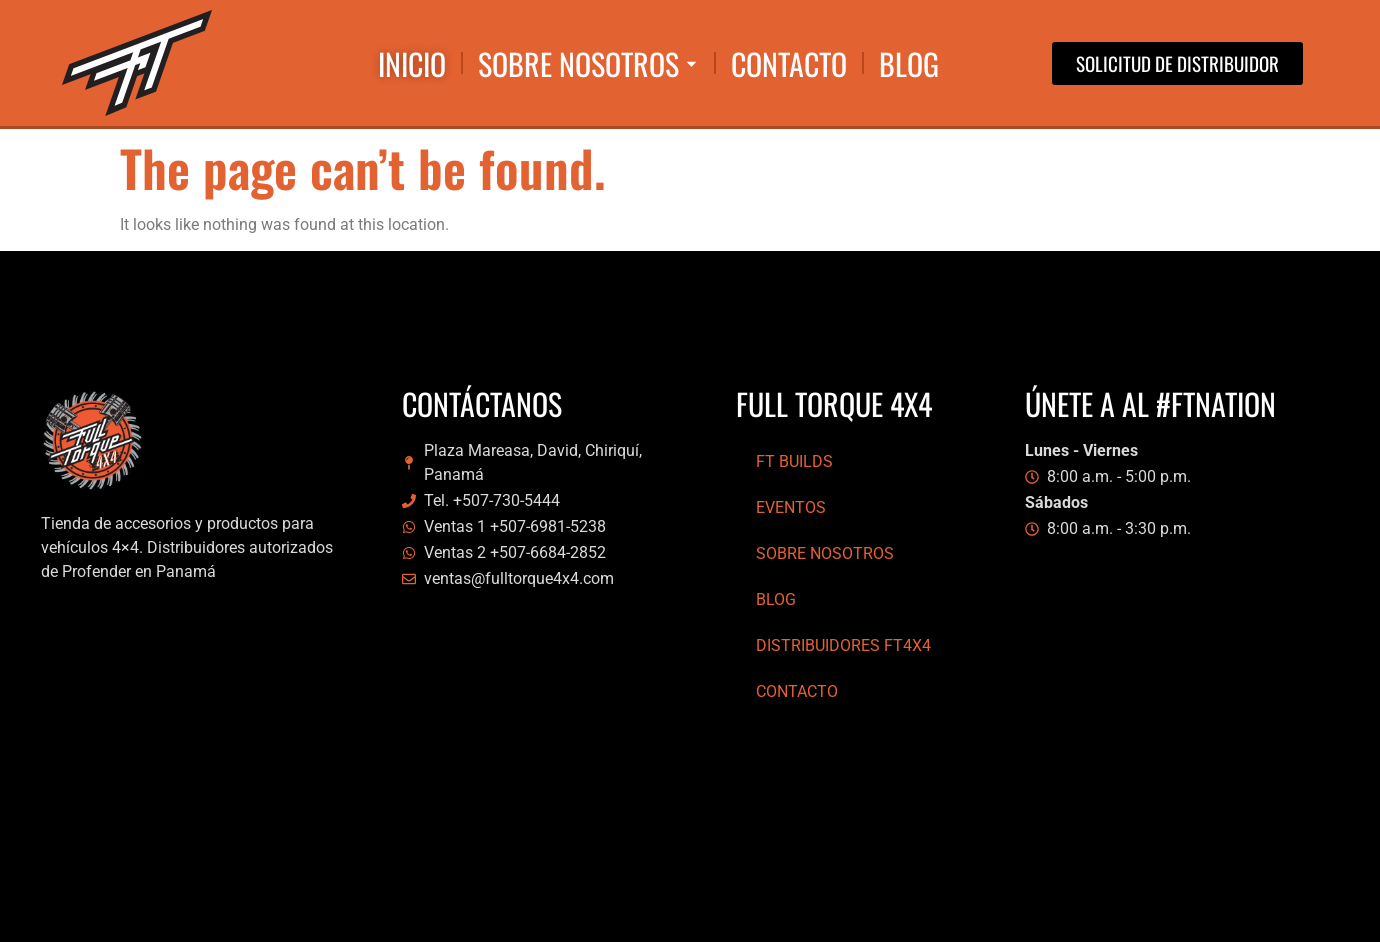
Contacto (797, 691)
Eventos (791, 507)
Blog (776, 599)
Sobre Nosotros (825, 553)
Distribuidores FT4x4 (843, 645)
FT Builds (794, 461)
